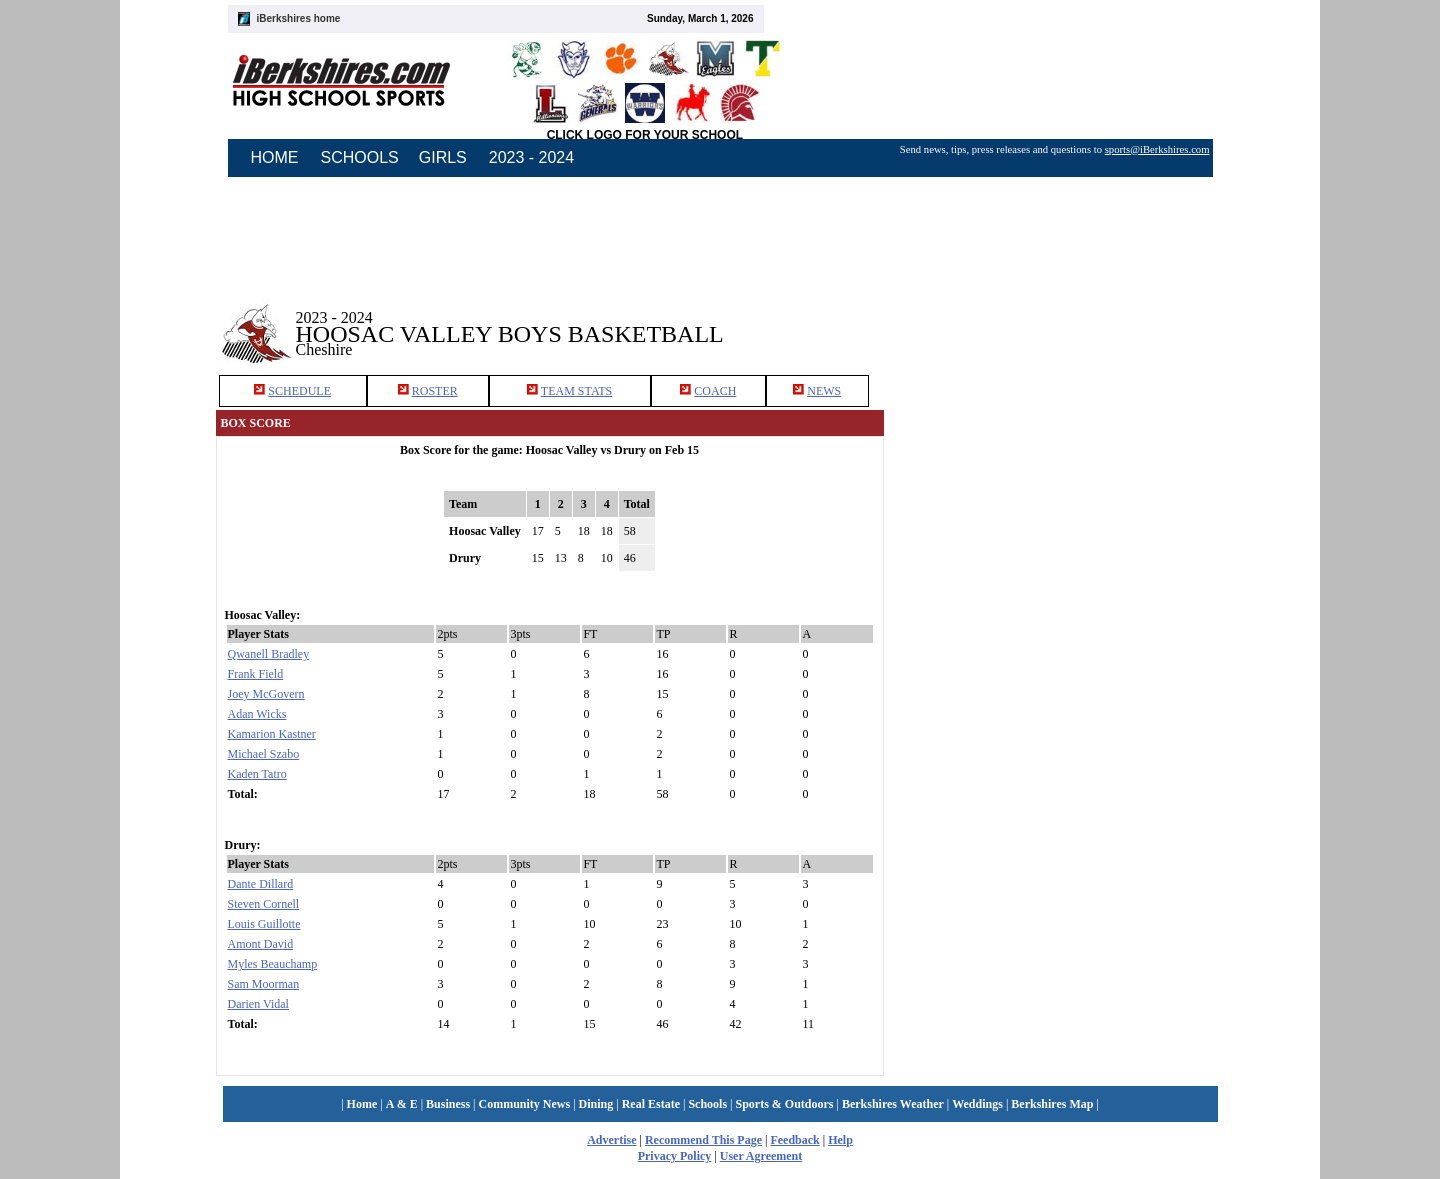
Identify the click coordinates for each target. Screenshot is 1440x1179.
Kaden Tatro (257, 774)
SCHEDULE (299, 391)
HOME (275, 157)
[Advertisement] (1064, 555)
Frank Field (256, 674)
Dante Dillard (261, 884)
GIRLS (443, 157)
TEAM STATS (576, 391)
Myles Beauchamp (273, 964)
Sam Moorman (264, 984)
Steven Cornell (264, 904)
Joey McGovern (266, 694)
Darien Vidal (258, 1004)
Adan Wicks (257, 714)
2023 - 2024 (531, 157)
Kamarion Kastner (272, 734)
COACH (715, 391)
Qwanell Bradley (269, 654)
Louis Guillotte (264, 924)
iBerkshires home (299, 18)
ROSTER (435, 391)
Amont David (261, 944)
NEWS (824, 391)
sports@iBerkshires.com (1157, 149)
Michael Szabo (264, 754)
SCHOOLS (360, 157)
